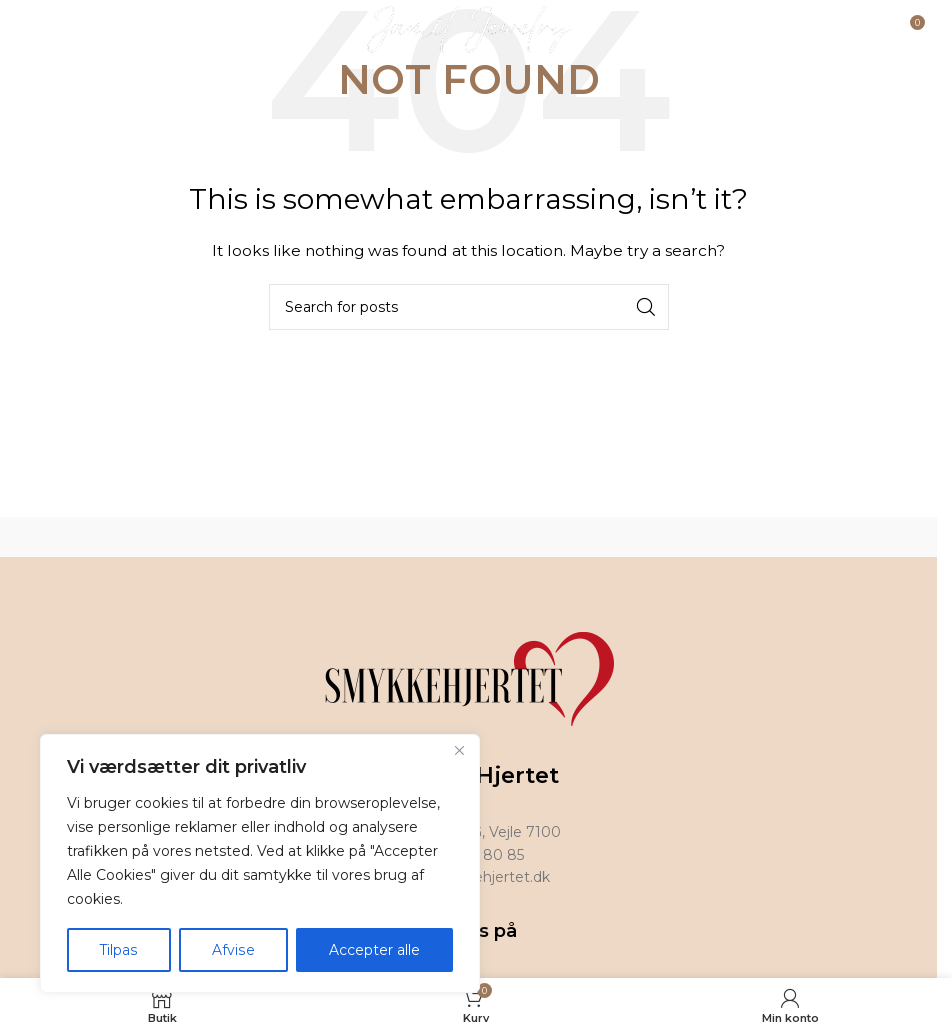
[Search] (469, 307)
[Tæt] (459, 752)
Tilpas (119, 950)
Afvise (233, 950)
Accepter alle (374, 950)
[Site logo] (468, 29)
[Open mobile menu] (66, 30)
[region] (260, 864)
